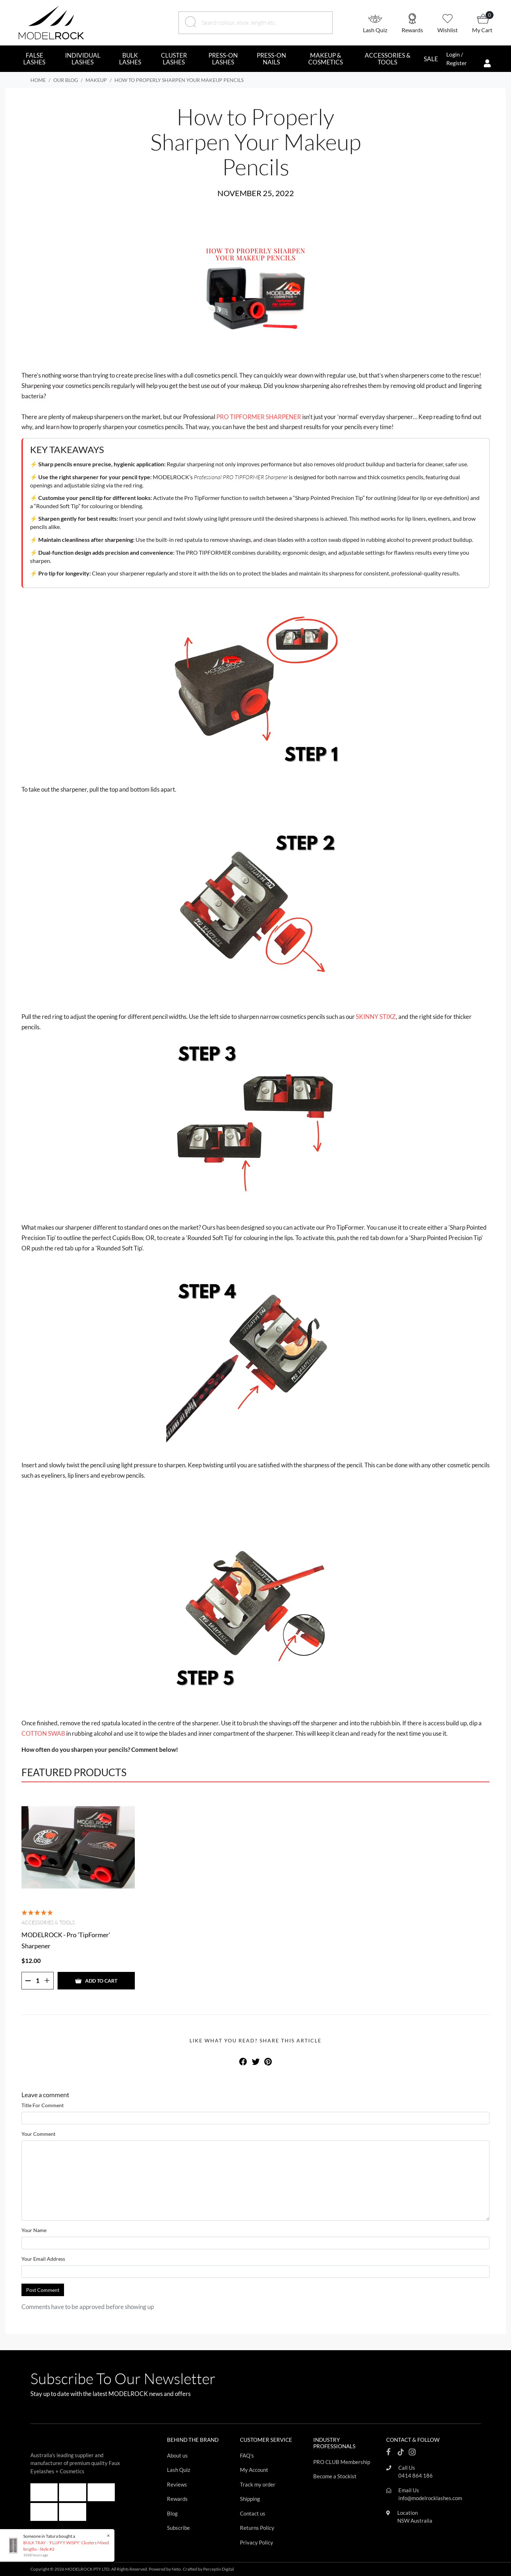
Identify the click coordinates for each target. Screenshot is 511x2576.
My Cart (482, 29)
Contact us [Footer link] (252, 2513)
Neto (176, 2569)
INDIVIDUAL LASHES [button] (82, 59)
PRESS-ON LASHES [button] (223, 59)
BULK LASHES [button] (130, 59)
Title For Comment (42, 2105)
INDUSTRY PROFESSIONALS (334, 2442)
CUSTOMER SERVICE (266, 2439)
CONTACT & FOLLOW (412, 2439)
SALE (431, 59)
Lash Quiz (375, 29)
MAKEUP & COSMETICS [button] (325, 59)
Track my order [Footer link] (257, 2484)
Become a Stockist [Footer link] (335, 2476)
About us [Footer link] (177, 2455)
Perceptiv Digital (218, 2569)
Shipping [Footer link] (250, 2498)
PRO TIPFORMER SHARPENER (258, 417)
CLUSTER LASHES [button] (174, 59)
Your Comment (38, 2134)
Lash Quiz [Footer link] (178, 2469)
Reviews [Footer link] (177, 2484)
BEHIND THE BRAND (192, 2439)
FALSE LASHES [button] (34, 59)
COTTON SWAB (43, 1733)
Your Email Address (43, 2259)
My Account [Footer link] (254, 2469)
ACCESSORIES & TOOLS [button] (388, 59)
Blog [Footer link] (172, 2513)
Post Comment (42, 2290)
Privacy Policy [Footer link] (256, 2542)
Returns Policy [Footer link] (257, 2527)
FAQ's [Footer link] (247, 2455)
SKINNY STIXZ (376, 1016)
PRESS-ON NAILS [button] (271, 59)
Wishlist (447, 29)
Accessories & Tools (48, 1922)
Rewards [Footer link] (177, 2498)
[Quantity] (37, 1981)
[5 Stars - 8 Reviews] (37, 1912)
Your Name (33, 2230)
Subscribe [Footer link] (178, 2527)
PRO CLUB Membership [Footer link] (341, 2462)
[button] (382, 22)
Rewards (412, 29)
